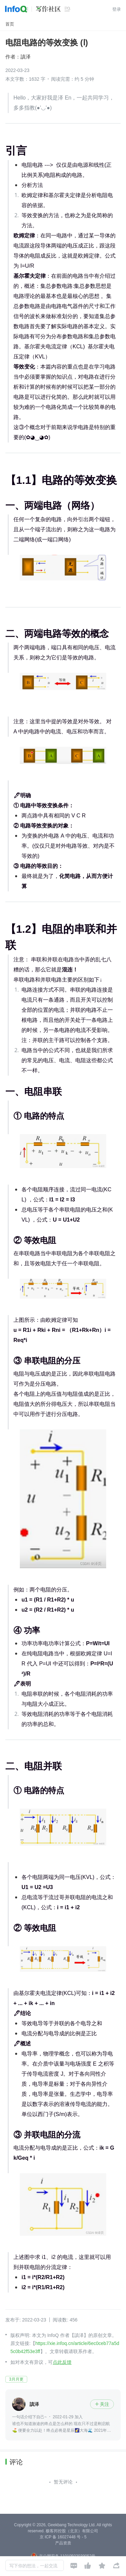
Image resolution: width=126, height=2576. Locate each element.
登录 (116, 9)
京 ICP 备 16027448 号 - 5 (63, 2537)
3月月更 (16, 2379)
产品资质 (63, 2543)
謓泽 (25, 57)
